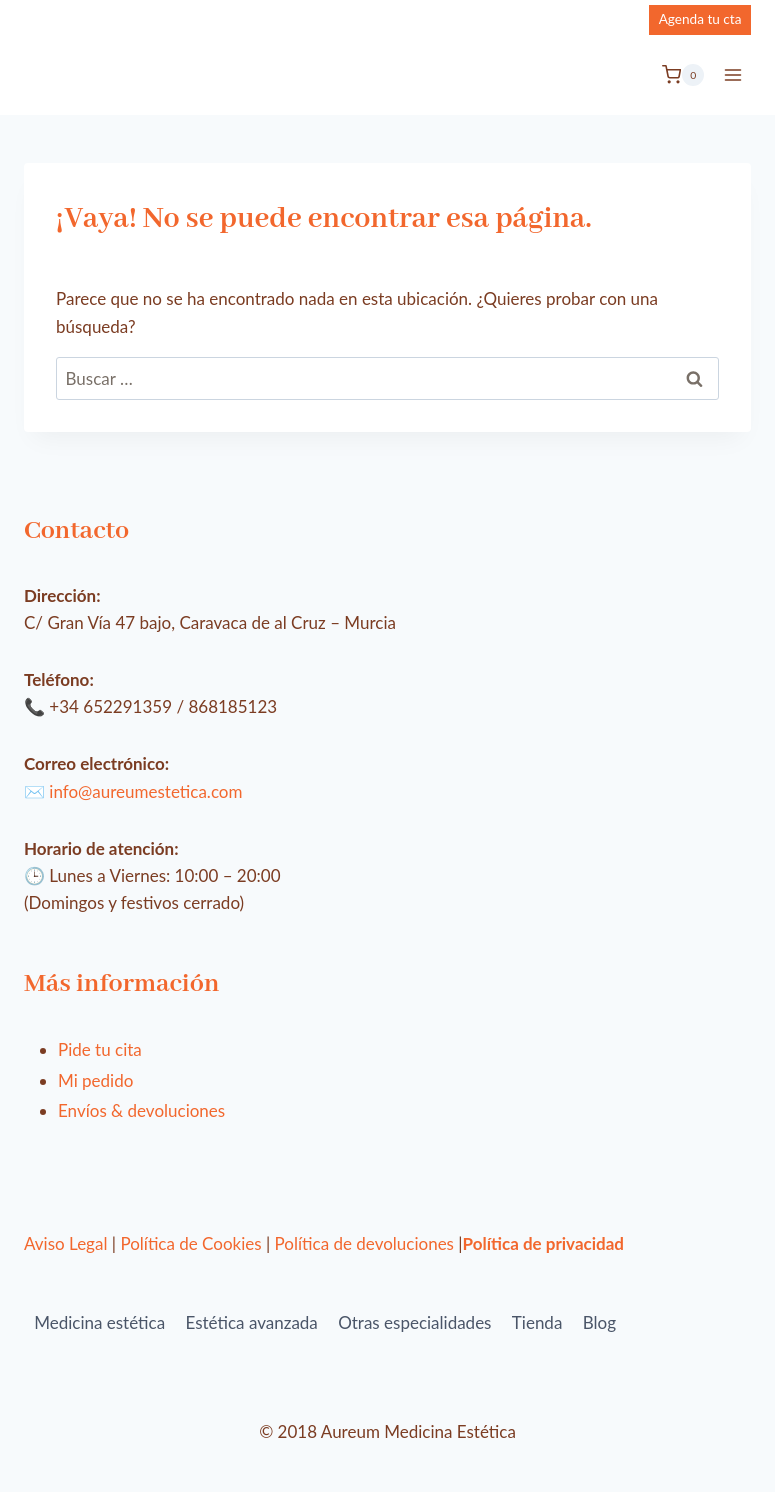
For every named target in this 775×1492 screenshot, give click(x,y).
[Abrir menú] (732, 74)
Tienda (537, 1322)
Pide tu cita (100, 1049)
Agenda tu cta (700, 19)
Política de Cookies (190, 1243)
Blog (599, 1322)
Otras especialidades (414, 1322)
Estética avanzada (252, 1322)
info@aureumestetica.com (145, 791)
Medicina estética (99, 1322)
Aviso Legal (65, 1243)
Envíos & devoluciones (141, 1110)
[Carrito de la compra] (683, 75)
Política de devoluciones (364, 1243)
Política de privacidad (543, 1243)
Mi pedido (95, 1080)
